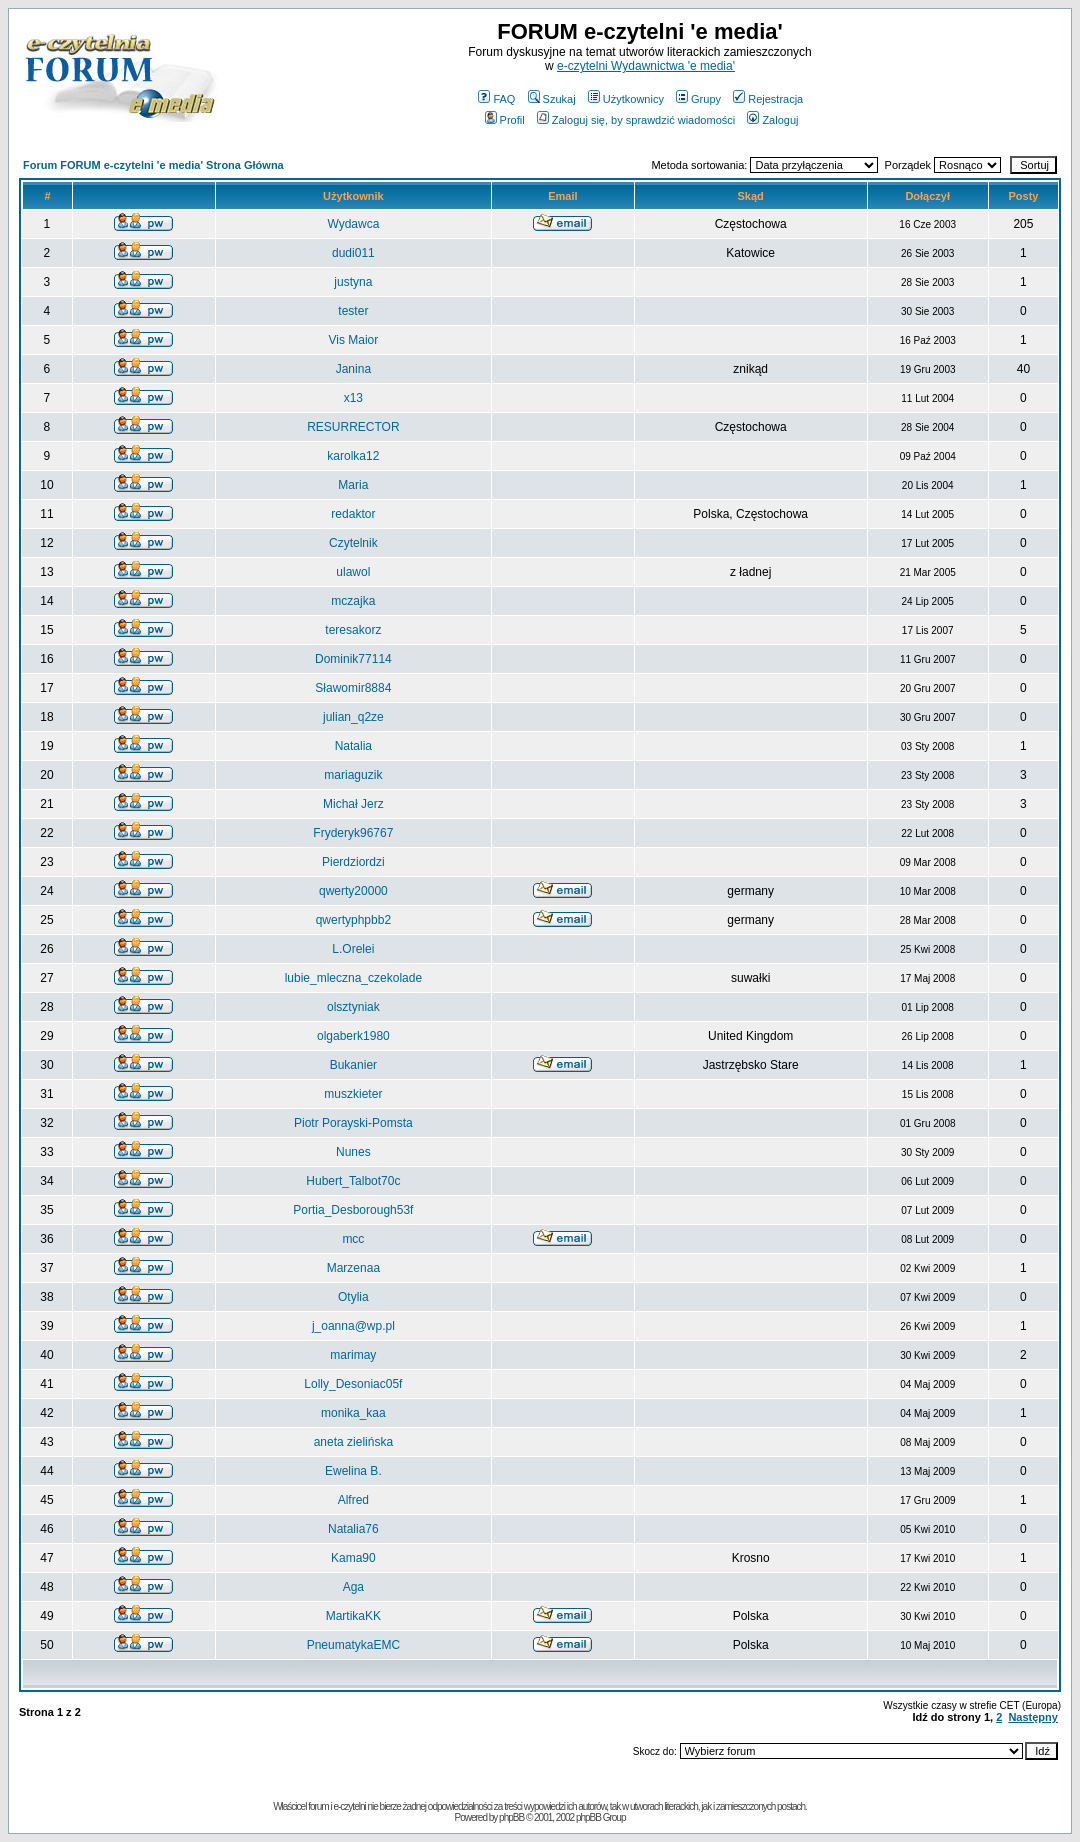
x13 (353, 398)
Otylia (353, 1297)
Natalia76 (353, 1529)
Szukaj (552, 99)
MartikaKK (353, 1616)
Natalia (353, 746)
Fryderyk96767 (353, 833)
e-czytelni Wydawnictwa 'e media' (646, 66)
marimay (353, 1355)
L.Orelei (353, 949)
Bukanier (353, 1065)
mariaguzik (353, 775)
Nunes (353, 1152)
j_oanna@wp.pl (353, 1326)
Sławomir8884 (353, 688)
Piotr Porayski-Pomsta (353, 1123)
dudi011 (353, 253)
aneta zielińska (353, 1442)
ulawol (353, 572)
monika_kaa (353, 1413)
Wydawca (353, 224)
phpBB (511, 1817)
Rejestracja (768, 99)
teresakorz (353, 630)
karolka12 (353, 456)
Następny (1033, 1717)
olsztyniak (353, 1007)
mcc (353, 1239)
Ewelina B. (353, 1471)
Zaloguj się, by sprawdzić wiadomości (636, 120)
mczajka (353, 601)
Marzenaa (353, 1268)
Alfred (353, 1500)
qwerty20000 (353, 891)
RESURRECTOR (353, 427)
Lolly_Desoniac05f (353, 1384)
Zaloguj (772, 120)
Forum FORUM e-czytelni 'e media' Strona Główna (153, 165)
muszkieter (353, 1094)
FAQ (496, 99)
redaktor (353, 514)
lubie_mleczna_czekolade (353, 978)
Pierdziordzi (353, 862)
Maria (353, 485)
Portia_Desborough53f (353, 1210)
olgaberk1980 (353, 1036)
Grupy (698, 99)
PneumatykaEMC (353, 1645)
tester (353, 311)
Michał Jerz (353, 804)
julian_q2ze (353, 717)
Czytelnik (353, 543)
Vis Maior (353, 340)
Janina (353, 369)
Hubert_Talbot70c (353, 1181)
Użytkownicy (626, 99)
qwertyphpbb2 (353, 920)
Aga (353, 1587)
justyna (353, 282)
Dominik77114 (353, 659)
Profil (505, 120)
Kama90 (353, 1558)
